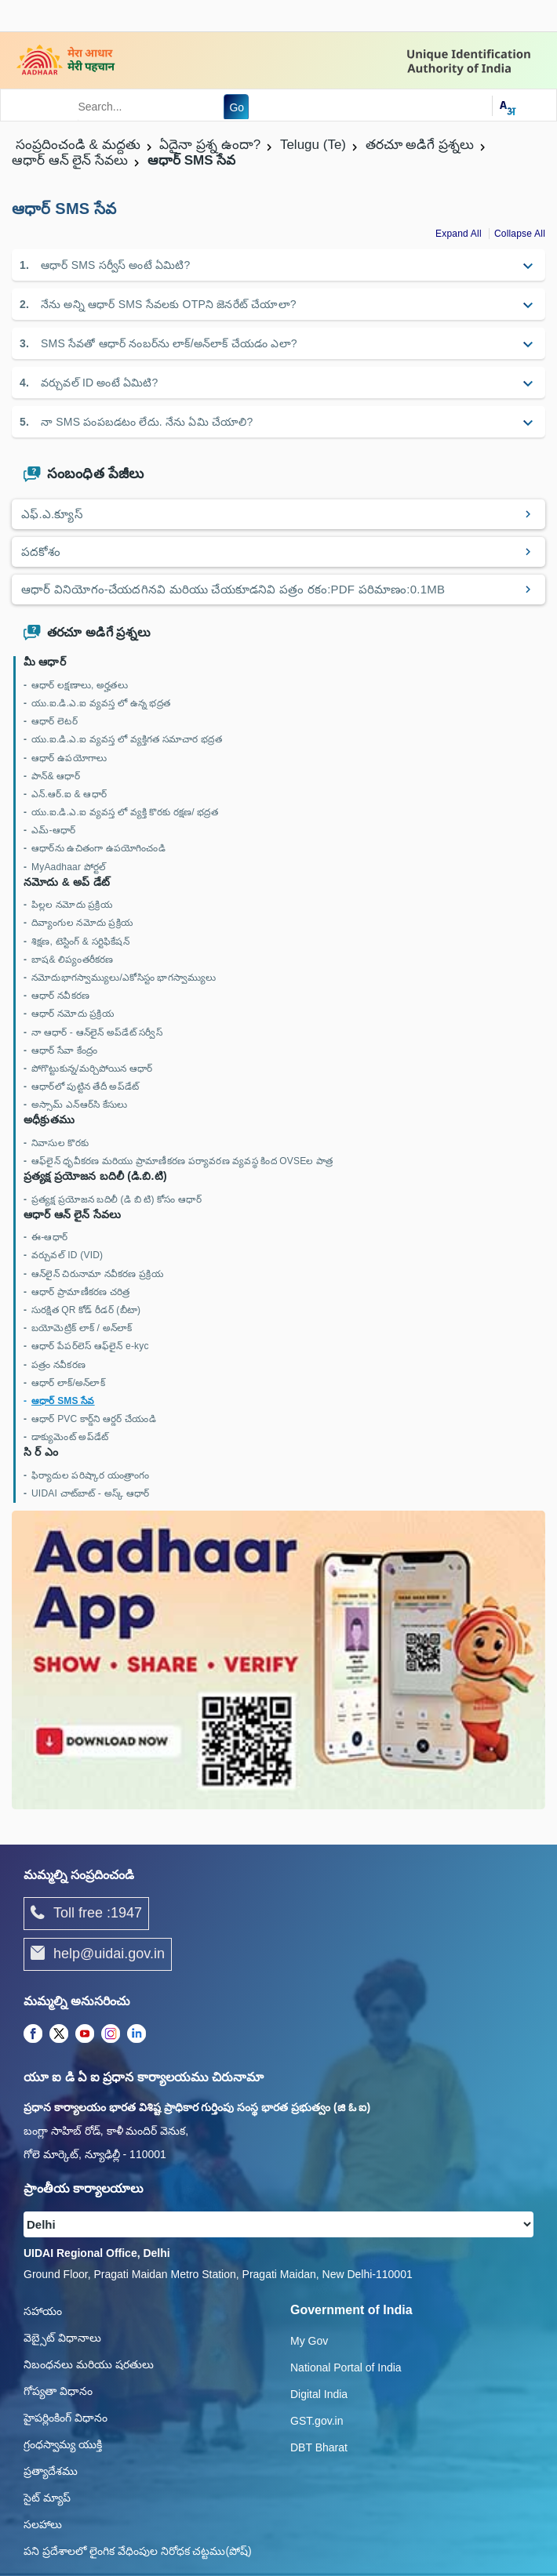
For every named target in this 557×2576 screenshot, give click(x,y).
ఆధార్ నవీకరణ (60, 995)
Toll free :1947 (86, 1913)
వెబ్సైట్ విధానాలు (62, 2337)
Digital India (319, 2394)
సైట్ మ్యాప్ (47, 2497)
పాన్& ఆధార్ (55, 776)
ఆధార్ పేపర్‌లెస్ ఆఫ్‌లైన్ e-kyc (90, 1346)
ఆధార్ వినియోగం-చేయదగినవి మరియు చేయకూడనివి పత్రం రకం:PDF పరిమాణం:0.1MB (233, 589)
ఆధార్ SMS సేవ (63, 1400)
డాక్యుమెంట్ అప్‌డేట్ (69, 1436)
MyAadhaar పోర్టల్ (68, 867)
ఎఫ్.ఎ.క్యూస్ (52, 514)
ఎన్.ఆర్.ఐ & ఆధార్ (69, 794)
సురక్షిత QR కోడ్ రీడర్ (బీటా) (85, 1309)
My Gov (309, 2341)
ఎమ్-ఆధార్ (53, 830)
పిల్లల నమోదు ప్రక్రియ (71, 904)
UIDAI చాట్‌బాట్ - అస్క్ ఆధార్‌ (90, 1493)
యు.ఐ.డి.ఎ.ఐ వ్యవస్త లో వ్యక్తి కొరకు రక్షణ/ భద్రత (124, 812)
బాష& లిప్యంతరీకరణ (72, 959)
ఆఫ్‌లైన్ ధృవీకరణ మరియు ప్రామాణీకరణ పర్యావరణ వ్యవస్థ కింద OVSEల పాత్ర (182, 1161)
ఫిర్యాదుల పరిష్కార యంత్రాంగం (90, 1475)
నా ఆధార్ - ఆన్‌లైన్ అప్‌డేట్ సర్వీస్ (96, 1032)
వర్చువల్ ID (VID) (67, 1255)
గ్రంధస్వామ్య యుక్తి (63, 2444)
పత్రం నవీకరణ (58, 1364)
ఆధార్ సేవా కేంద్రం (64, 1050)
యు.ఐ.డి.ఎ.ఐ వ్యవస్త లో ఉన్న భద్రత (100, 703)
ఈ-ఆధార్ (49, 1237)
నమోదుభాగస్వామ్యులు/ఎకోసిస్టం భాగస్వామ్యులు (123, 977)
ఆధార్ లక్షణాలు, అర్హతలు (79, 685)
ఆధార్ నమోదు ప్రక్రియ (72, 1013)
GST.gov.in (316, 2421)
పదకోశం (40, 551)
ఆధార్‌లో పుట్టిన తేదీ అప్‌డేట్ (85, 1086)
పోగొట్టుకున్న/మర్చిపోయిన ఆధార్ (92, 1068)
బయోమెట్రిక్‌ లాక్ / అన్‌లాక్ (81, 1327)
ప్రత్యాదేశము (51, 2471)
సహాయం (43, 2311)
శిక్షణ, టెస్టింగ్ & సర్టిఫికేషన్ (80, 941)
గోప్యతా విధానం (58, 2391)
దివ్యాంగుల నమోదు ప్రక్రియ (82, 922)
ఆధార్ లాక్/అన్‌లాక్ (68, 1382)
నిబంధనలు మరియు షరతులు (89, 2364)
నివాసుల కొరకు (60, 1142)
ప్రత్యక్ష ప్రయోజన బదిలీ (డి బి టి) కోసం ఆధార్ (116, 1199)
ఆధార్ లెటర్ (54, 721)
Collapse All (519, 233)
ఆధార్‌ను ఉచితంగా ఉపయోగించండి (98, 848)
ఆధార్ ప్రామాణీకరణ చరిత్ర (80, 1291)
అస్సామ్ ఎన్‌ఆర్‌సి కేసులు (79, 1104)
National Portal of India (346, 2367)
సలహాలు (43, 2524)
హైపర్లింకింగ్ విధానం (65, 2417)
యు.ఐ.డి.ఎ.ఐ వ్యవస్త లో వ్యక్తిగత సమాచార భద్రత (126, 739)
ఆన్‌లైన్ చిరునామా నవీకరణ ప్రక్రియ (97, 1273)
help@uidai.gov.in (98, 1954)
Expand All (458, 233)
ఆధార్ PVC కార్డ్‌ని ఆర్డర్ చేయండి (93, 1418)
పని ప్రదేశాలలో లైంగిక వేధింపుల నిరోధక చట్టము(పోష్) (138, 2551)
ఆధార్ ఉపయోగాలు (69, 758)
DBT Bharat (319, 2447)
